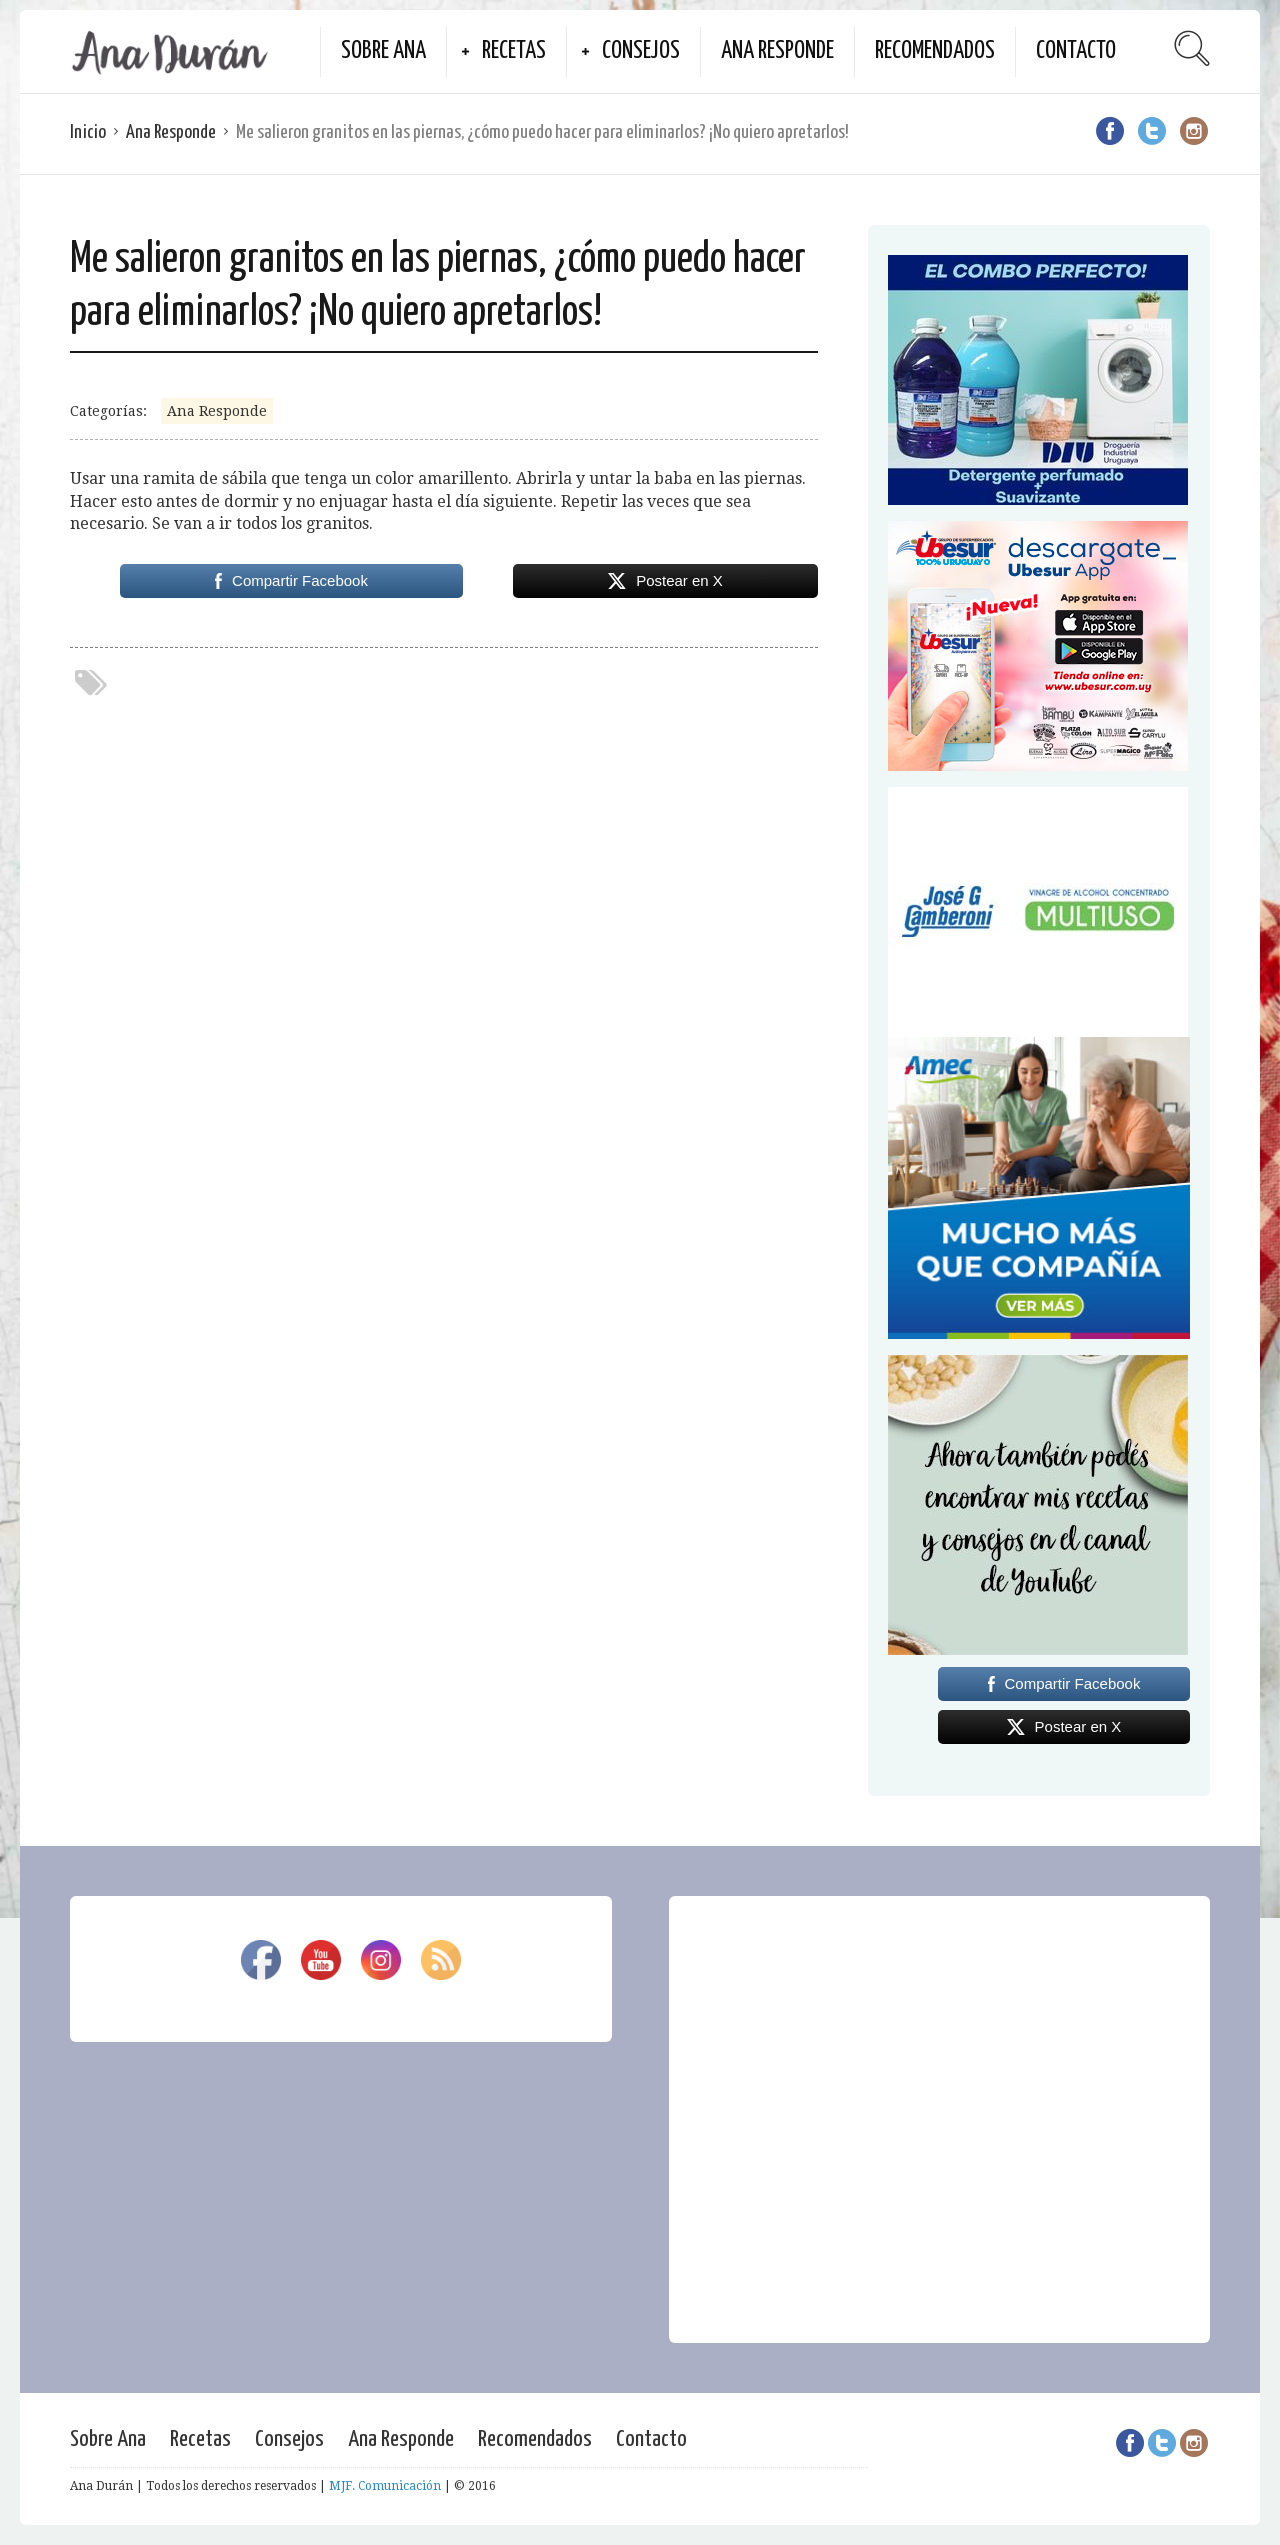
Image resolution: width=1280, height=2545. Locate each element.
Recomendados (935, 51)
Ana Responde (777, 51)
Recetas (514, 51)
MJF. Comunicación (385, 2486)
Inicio (88, 132)
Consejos (641, 51)
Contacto (1076, 51)
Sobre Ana (383, 51)
